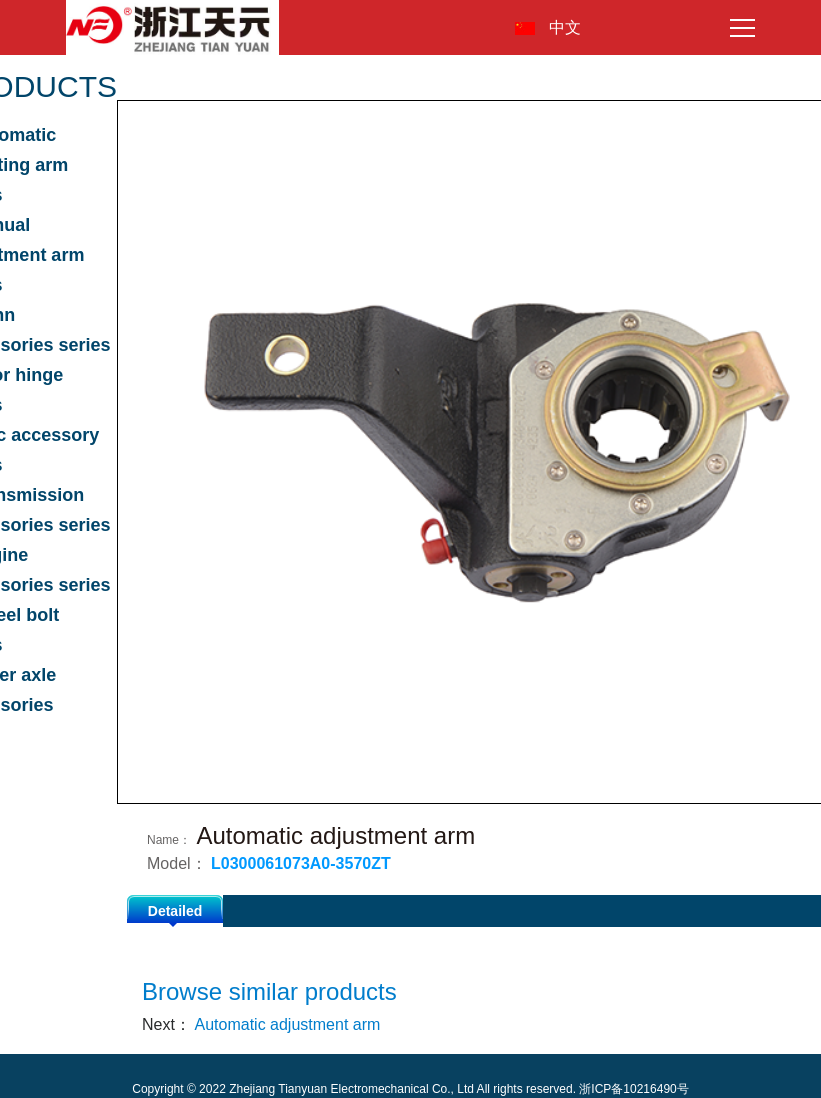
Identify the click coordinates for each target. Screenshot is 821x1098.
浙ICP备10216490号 (633, 1089)
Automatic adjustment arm (287, 1024)
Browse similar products (269, 991)
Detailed (175, 911)
